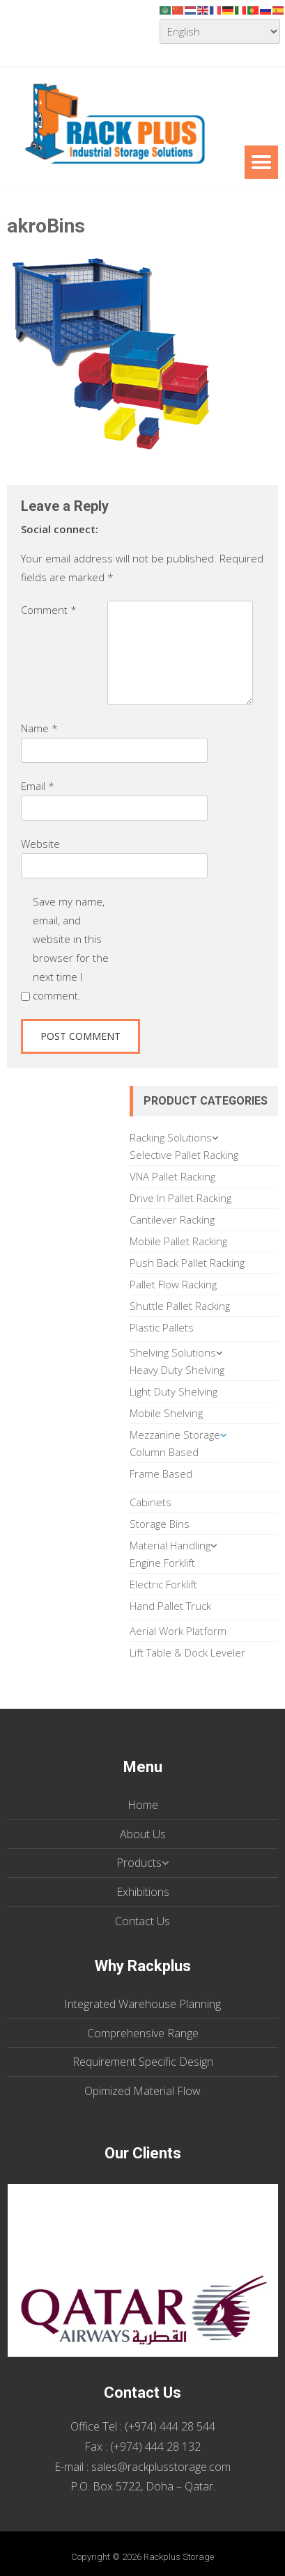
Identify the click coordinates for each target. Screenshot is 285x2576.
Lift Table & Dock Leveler (187, 1652)
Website (40, 844)
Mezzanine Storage (175, 1434)
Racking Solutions (171, 1137)
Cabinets (150, 1502)
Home (143, 1804)
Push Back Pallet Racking (187, 1263)
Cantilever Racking (172, 1219)
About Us (143, 1834)
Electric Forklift (163, 1584)
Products (139, 1862)
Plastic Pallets (162, 1327)
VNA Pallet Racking (172, 1176)
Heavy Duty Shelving (177, 1370)
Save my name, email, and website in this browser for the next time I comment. (71, 948)
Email (37, 786)
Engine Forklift (162, 1563)
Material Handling (170, 1545)
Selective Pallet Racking (184, 1155)
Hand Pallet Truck (170, 1606)
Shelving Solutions (173, 1352)
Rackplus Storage (179, 2557)
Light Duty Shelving (173, 1391)
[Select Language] (220, 31)
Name (39, 728)
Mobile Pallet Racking (178, 1241)
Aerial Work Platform (178, 1631)
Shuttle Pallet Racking (180, 1306)
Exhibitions (142, 1891)
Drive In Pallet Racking (180, 1198)
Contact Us (142, 1921)
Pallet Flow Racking (173, 1284)
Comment (49, 610)
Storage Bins (160, 1524)
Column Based (164, 1452)
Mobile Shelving (166, 1413)
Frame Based (161, 1473)
